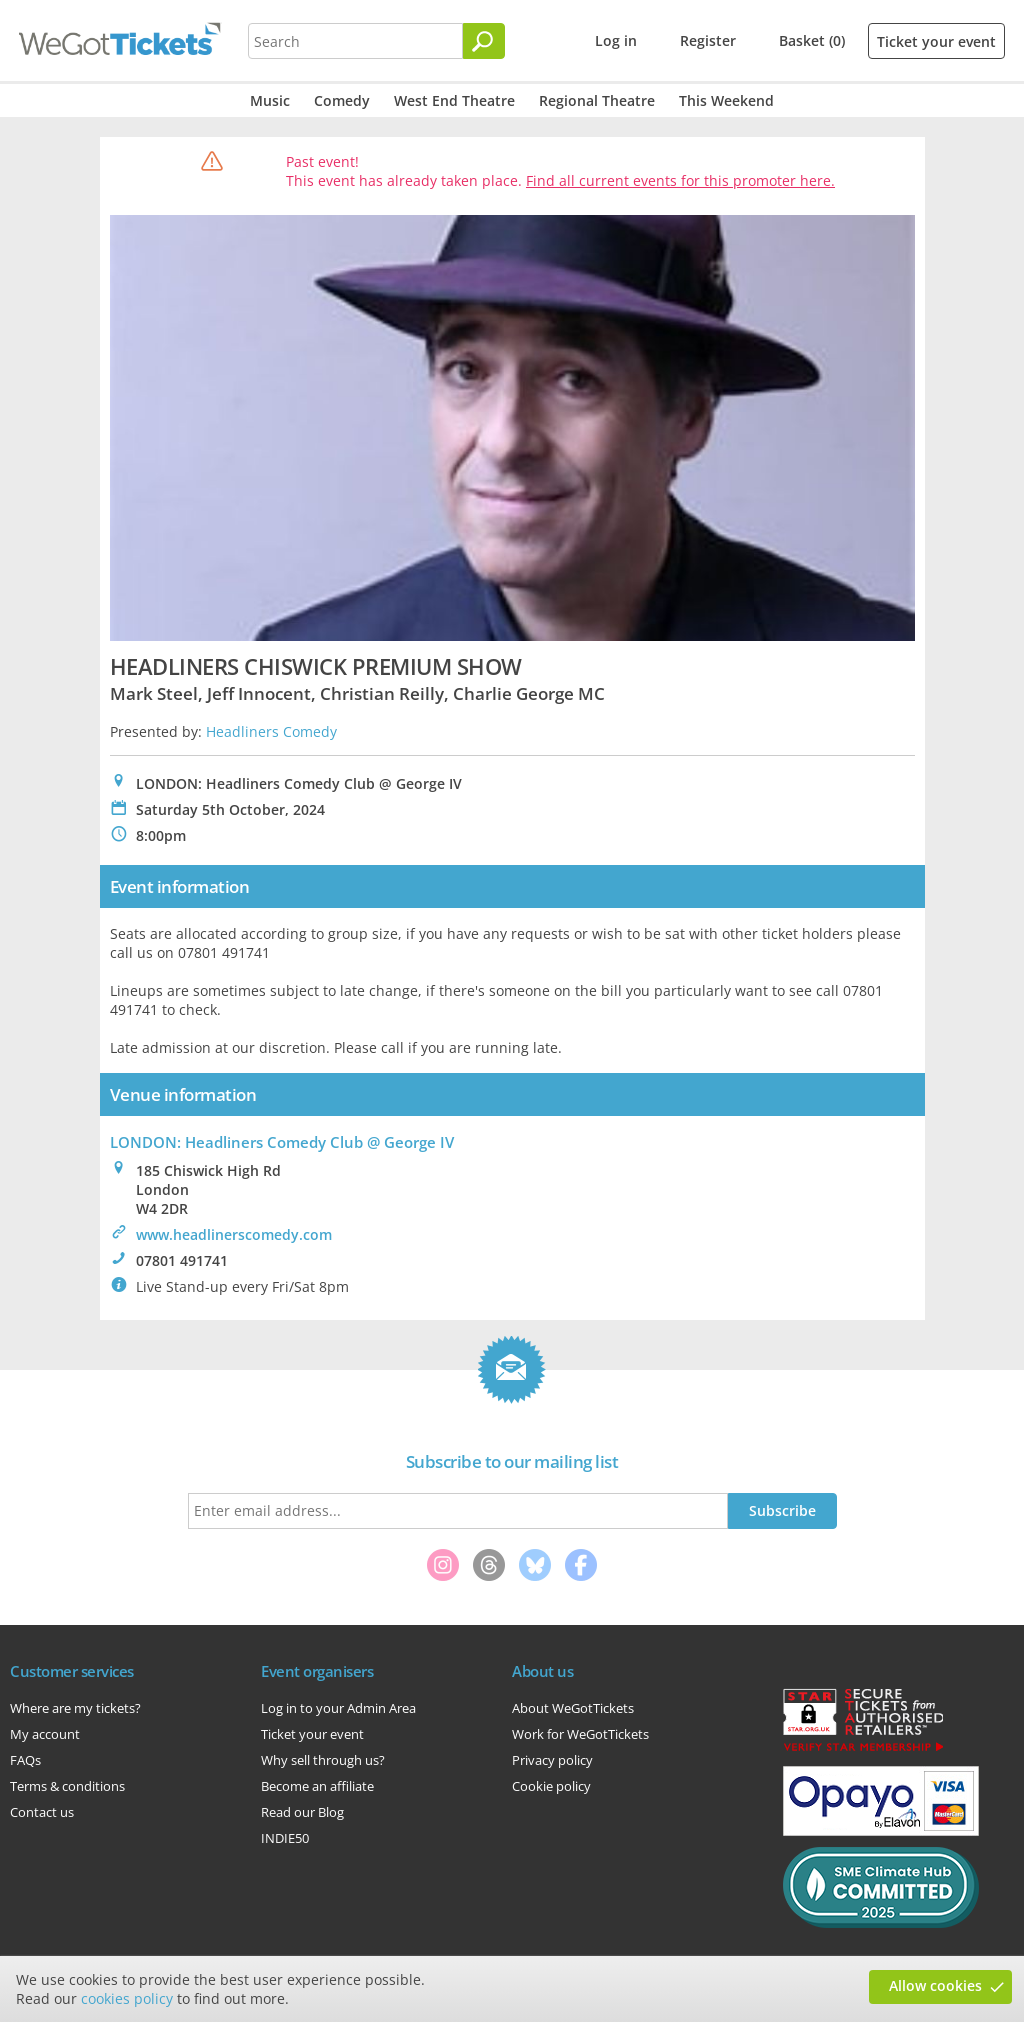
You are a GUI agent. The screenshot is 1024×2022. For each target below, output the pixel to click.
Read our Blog (302, 1812)
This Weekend (726, 100)
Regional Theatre (597, 100)
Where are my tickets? (75, 1708)
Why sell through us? (323, 1760)
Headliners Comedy (271, 731)
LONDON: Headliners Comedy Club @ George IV (282, 1142)
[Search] (484, 41)
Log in (616, 40)
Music (270, 100)
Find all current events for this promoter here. (680, 180)
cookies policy (127, 1998)
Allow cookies (935, 1985)
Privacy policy (552, 1760)
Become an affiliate (317, 1786)
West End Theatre (454, 100)
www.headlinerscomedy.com (234, 1234)
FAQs (25, 1760)
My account (45, 1734)
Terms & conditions (67, 1786)
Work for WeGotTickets (580, 1734)
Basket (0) (812, 40)
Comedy (342, 100)
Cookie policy (551, 1786)
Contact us (42, 1812)
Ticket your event (936, 41)
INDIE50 (285, 1838)
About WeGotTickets (573, 1708)
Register (708, 40)
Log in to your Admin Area (338, 1708)
